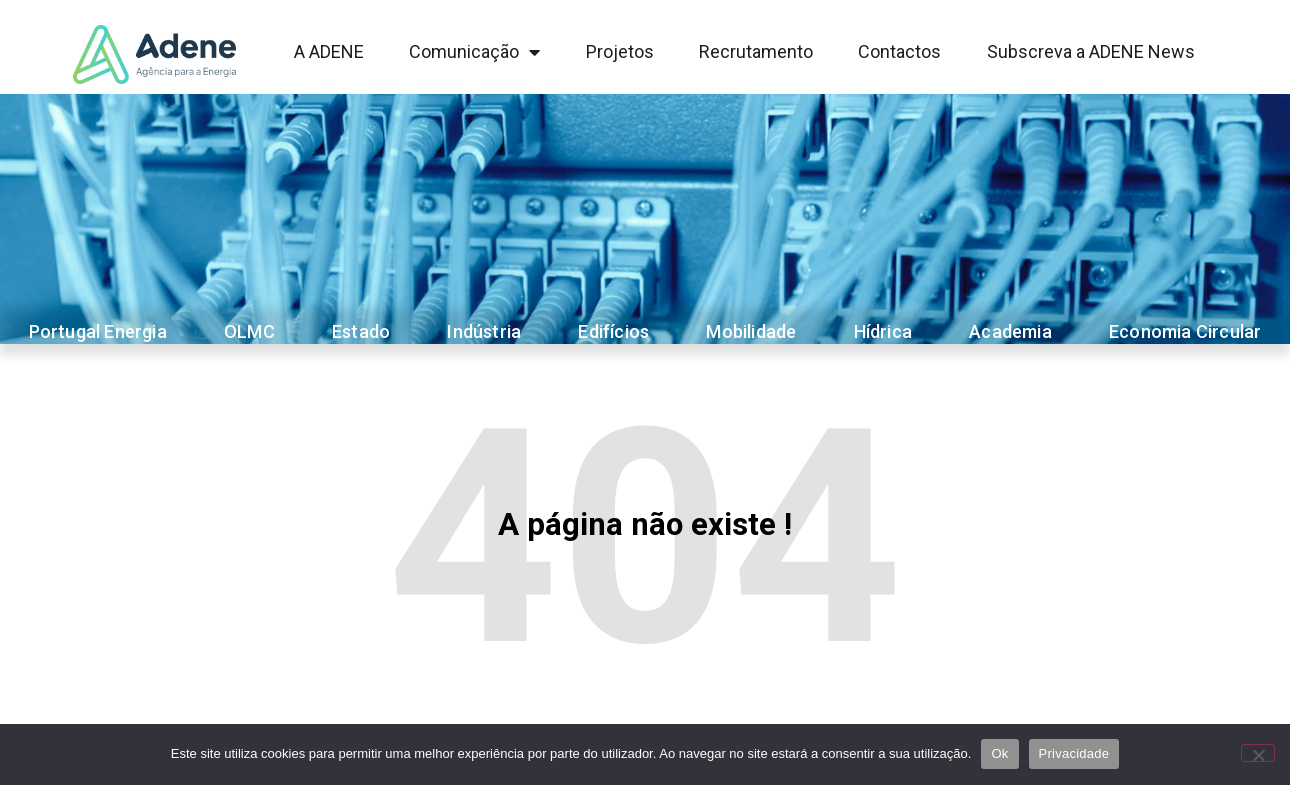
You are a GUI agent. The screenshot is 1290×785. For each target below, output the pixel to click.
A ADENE (329, 51)
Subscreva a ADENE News (1091, 51)
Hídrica (883, 331)
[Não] (1258, 753)
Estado (361, 331)
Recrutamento (756, 51)
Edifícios (613, 331)
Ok (999, 753)
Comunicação (474, 52)
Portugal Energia (98, 331)
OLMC (249, 331)
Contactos (899, 51)
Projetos (620, 51)
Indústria (484, 331)
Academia (1010, 331)
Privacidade (1074, 753)
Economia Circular (1185, 331)
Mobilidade (751, 331)
